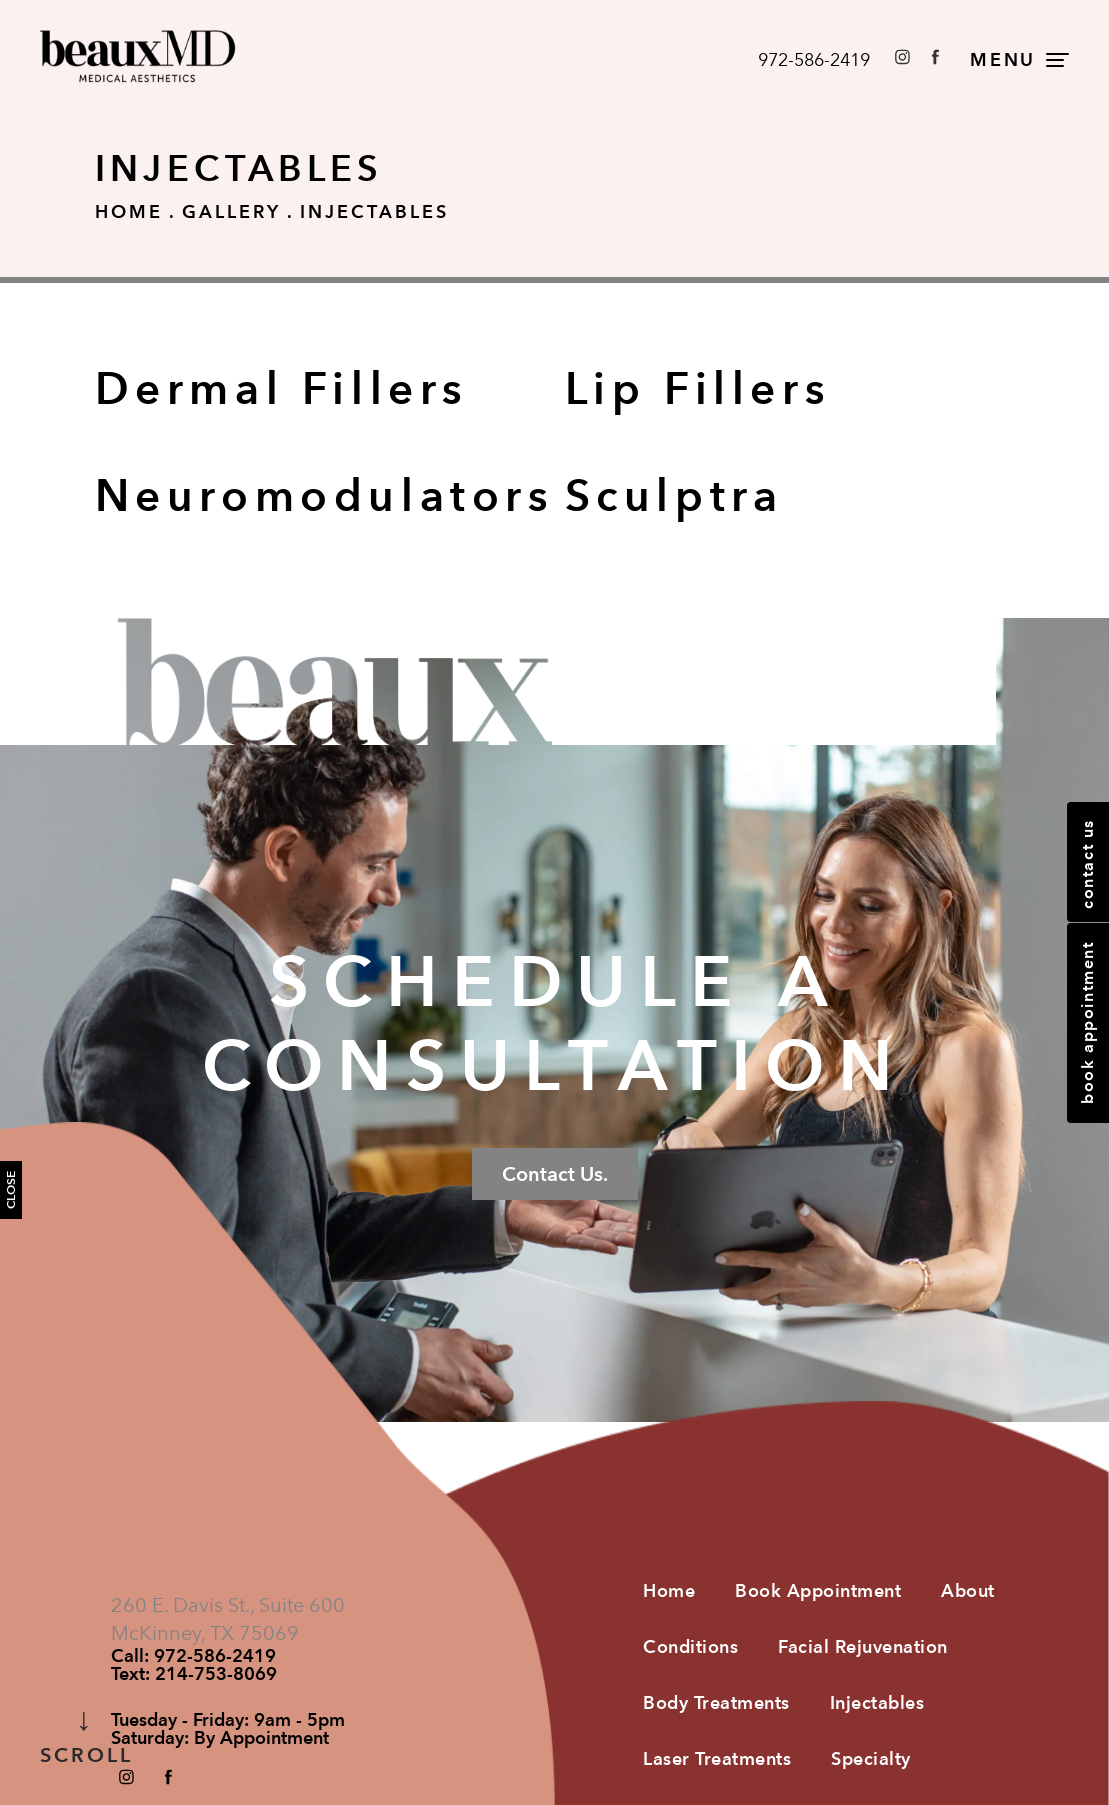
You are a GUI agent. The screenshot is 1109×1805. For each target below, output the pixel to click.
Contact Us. (555, 1174)
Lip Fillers (698, 388)
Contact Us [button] (1087, 864)
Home (129, 211)
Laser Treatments (717, 1758)
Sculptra (674, 495)
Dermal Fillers (282, 388)
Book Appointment (818, 1590)
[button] (902, 56)
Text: (194, 1674)
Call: (193, 1656)
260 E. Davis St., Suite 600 (228, 1605)
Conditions (690, 1646)
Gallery (231, 211)
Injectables (374, 211)
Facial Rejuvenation (863, 1646)
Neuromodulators (325, 495)
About (968, 1590)
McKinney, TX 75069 (205, 1633)
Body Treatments (716, 1702)
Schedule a (554, 1024)
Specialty (871, 1758)
